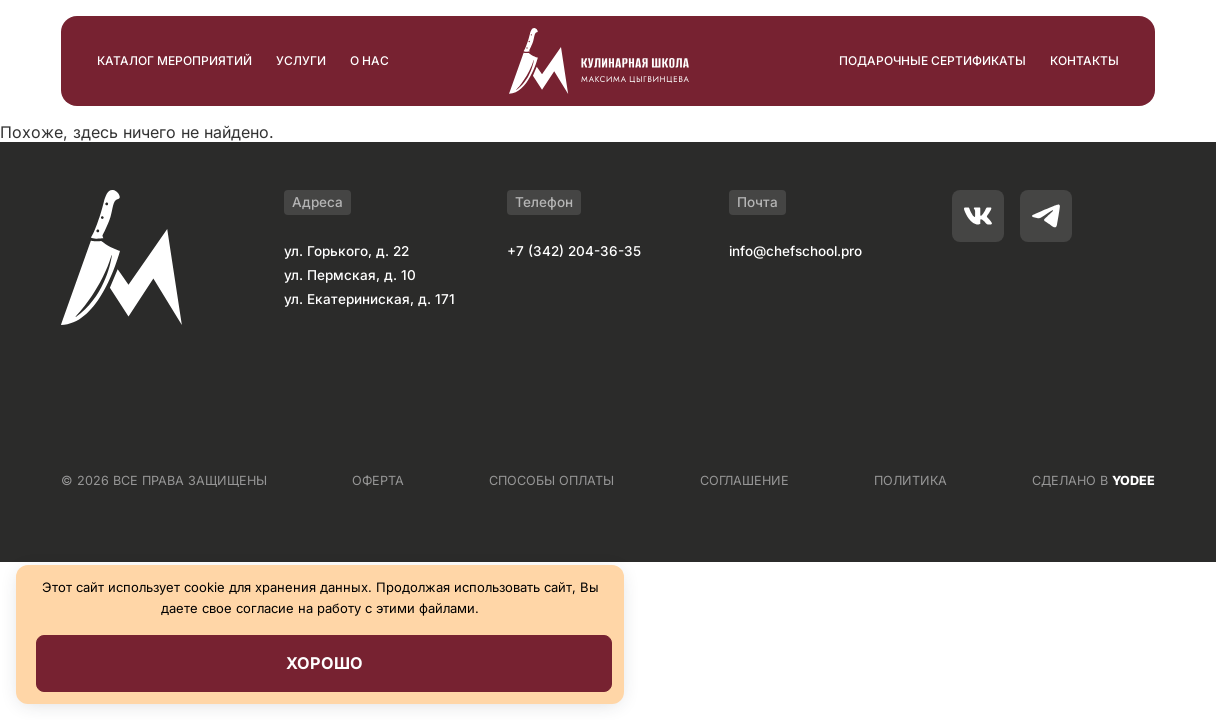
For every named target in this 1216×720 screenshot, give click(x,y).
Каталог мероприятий (174, 60)
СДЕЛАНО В (1093, 480)
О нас (369, 60)
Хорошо (324, 663)
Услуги (301, 60)
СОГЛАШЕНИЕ (744, 480)
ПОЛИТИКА (910, 480)
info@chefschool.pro (795, 251)
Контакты (1084, 60)
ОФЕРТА (378, 480)
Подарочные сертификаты (932, 60)
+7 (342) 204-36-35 (574, 251)
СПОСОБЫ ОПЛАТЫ (551, 480)
